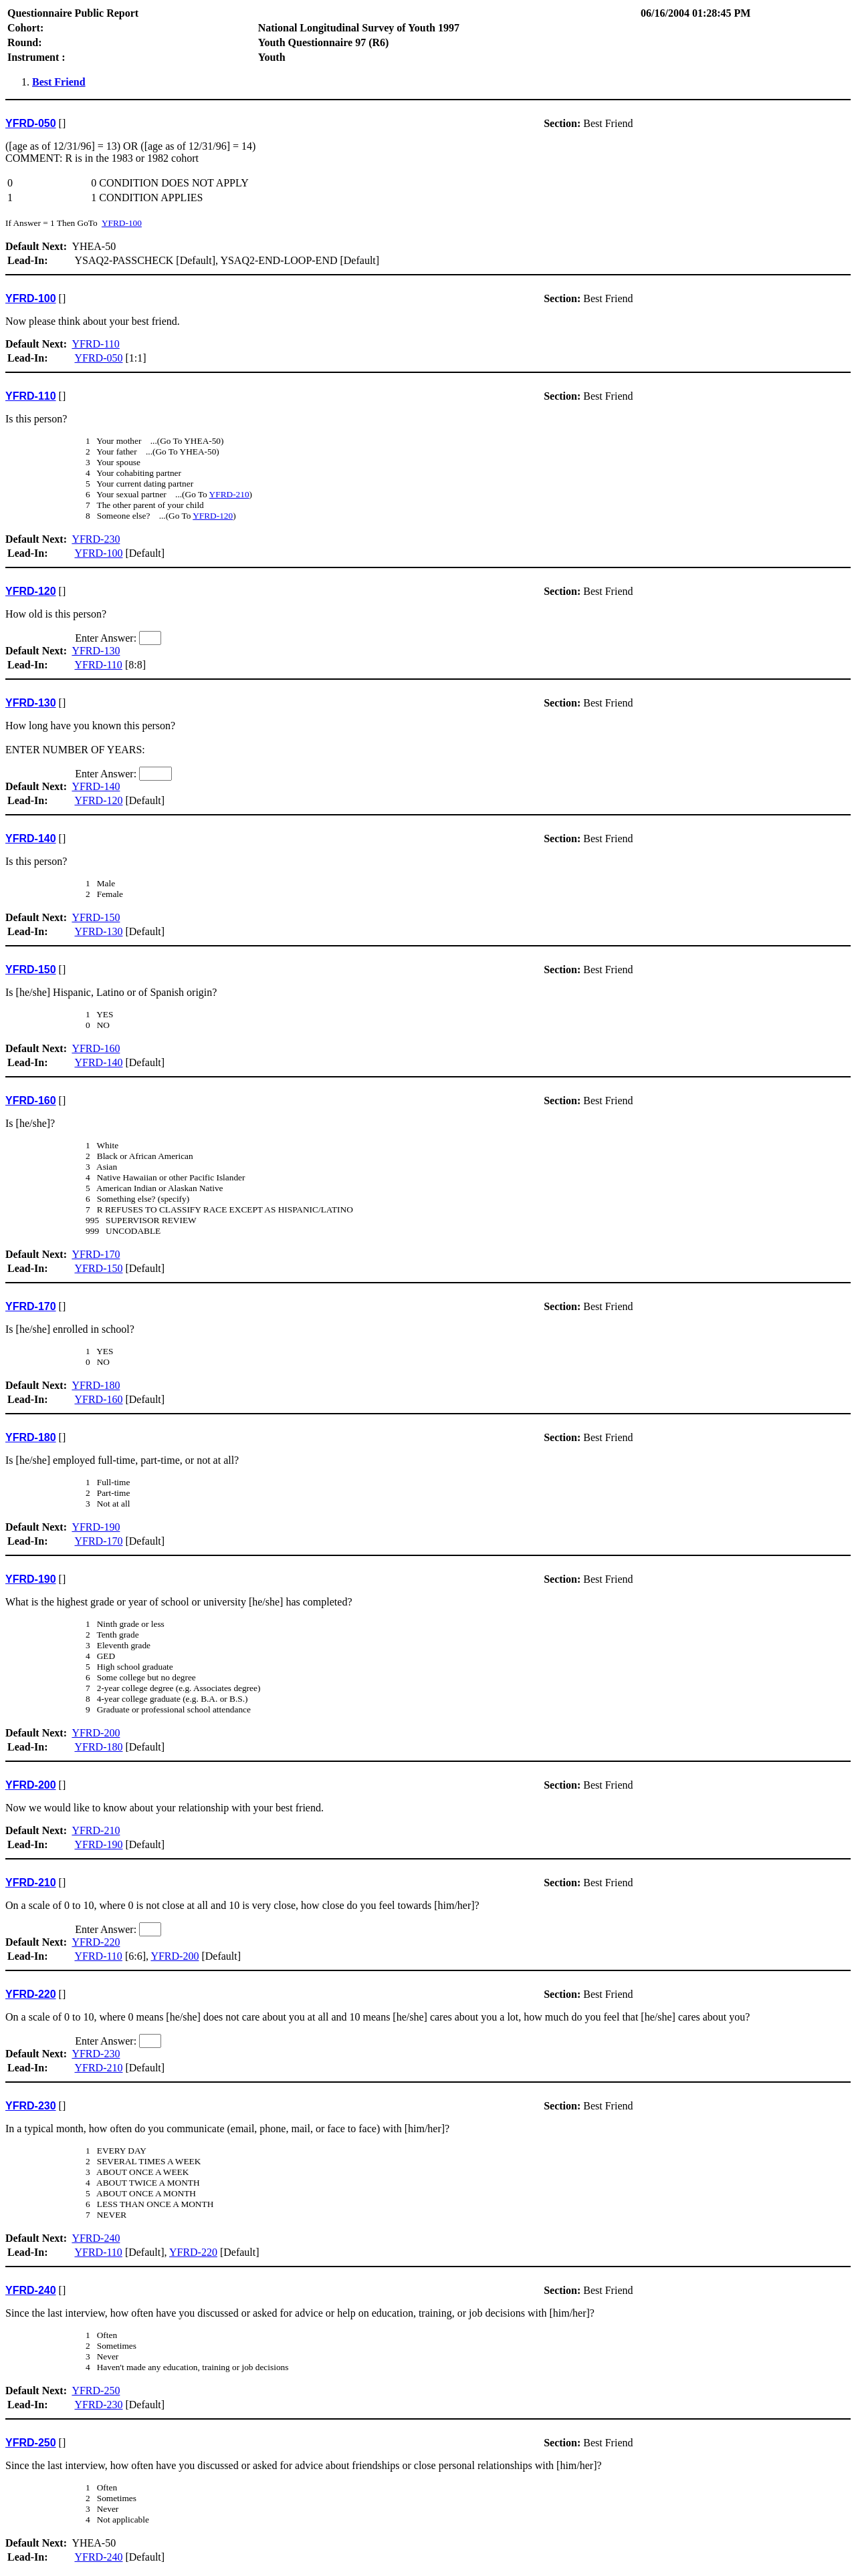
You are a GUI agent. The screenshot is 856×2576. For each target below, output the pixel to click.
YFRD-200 (96, 1732)
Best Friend (59, 82)
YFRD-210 (229, 494)
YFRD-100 (122, 223)
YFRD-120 (213, 516)
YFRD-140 (96, 786)
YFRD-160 (96, 1048)
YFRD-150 (96, 917)
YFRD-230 (96, 539)
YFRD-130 (96, 650)
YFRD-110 (95, 344)
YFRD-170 (96, 1254)
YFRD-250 (96, 2390)
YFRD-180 (96, 1385)
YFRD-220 (96, 1942)
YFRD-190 (96, 1527)
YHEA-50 (428, 196)
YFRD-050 (98, 358)
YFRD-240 (96, 2238)
